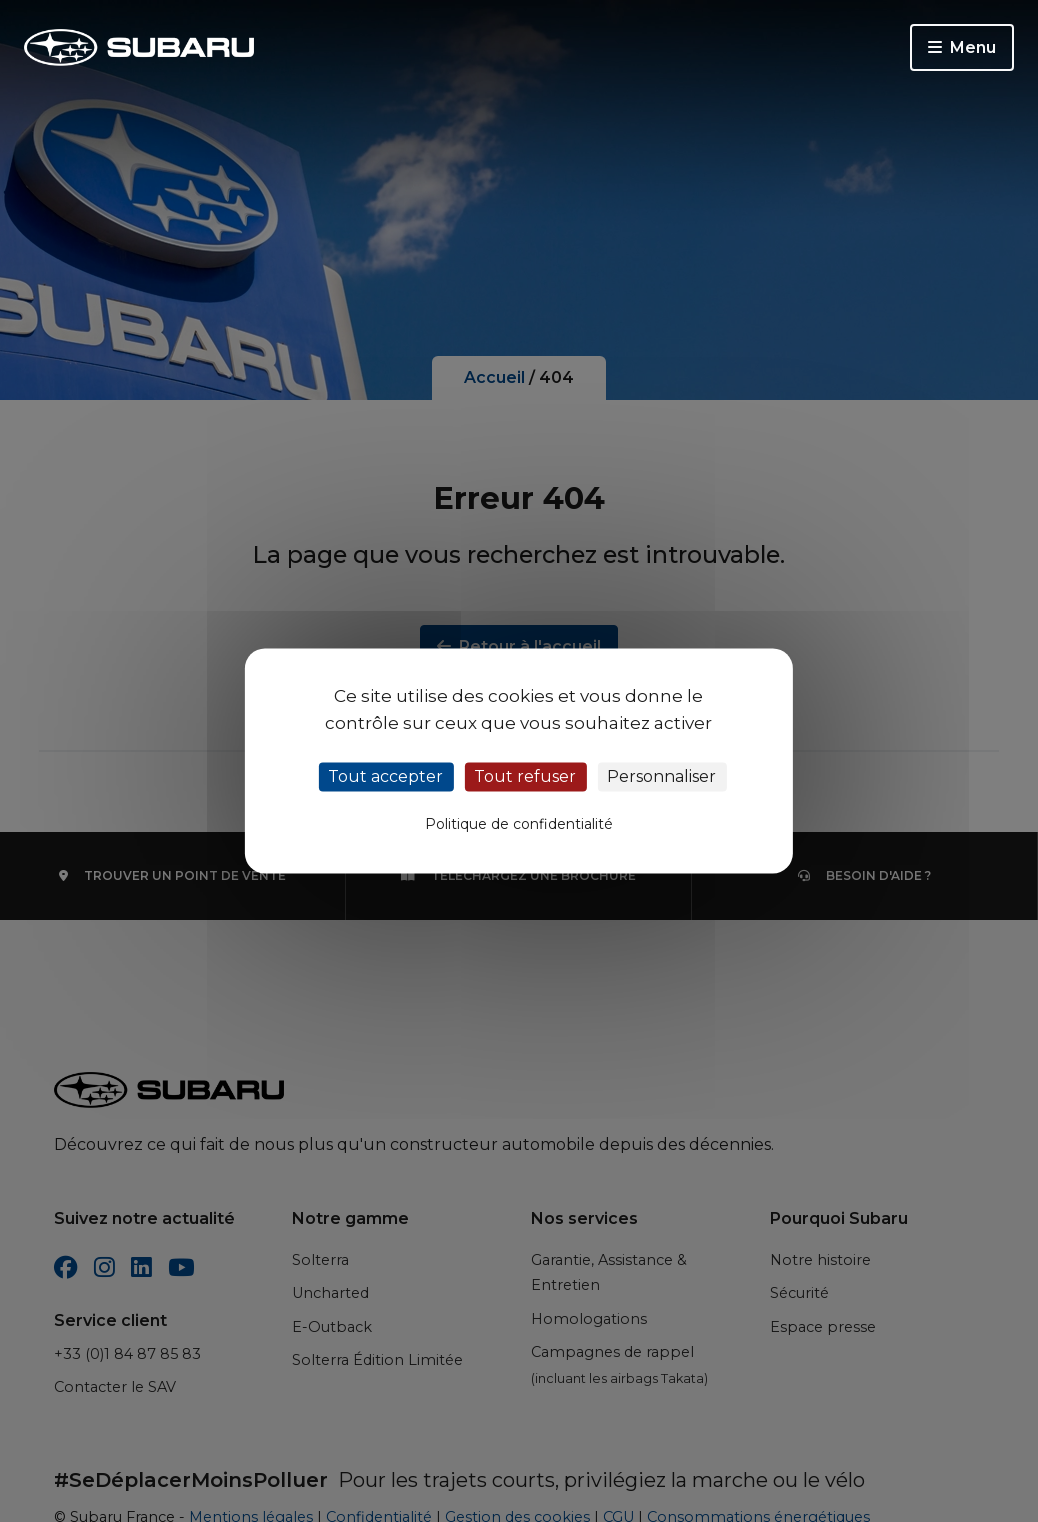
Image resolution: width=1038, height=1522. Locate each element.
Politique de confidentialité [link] (519, 825)
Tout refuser (525, 776)
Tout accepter (385, 776)
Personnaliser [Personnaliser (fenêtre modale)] (661, 776)
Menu (962, 47)
